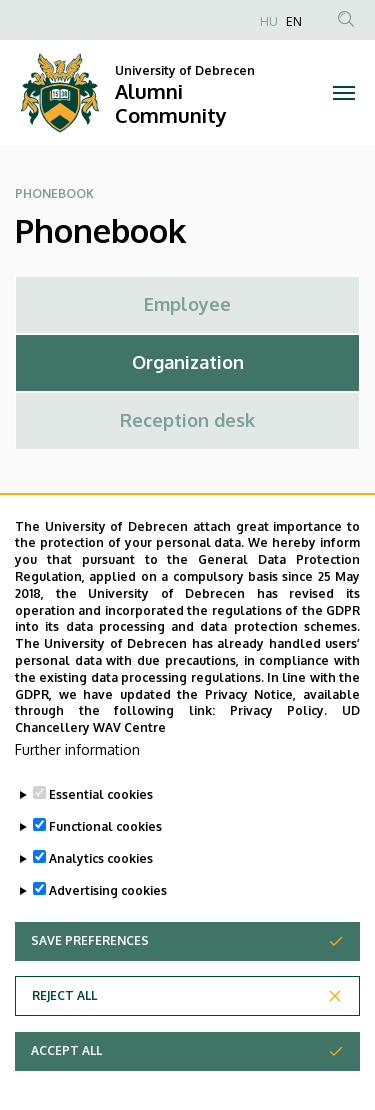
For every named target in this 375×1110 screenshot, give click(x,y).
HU (269, 21)
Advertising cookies (108, 918)
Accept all (66, 1078)
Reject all (64, 1023)
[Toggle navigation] (344, 93)
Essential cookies (101, 822)
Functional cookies (105, 854)
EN (294, 21)
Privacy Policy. (279, 739)
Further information (77, 777)
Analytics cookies (101, 886)
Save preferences (90, 968)
